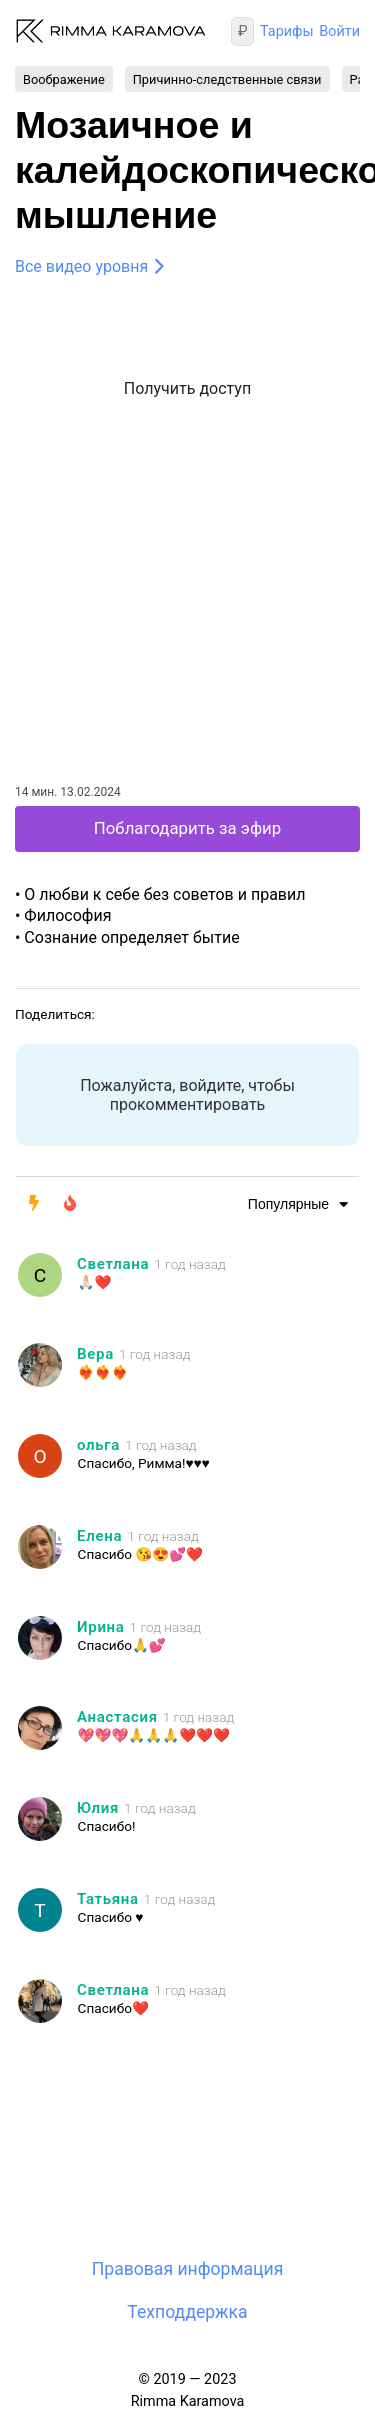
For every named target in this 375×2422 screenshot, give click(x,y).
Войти (339, 31)
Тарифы (287, 31)
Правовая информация (188, 2269)
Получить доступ (187, 388)
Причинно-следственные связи (227, 78)
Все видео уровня (81, 266)
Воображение (64, 78)
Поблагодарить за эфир (187, 828)
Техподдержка (187, 2312)
